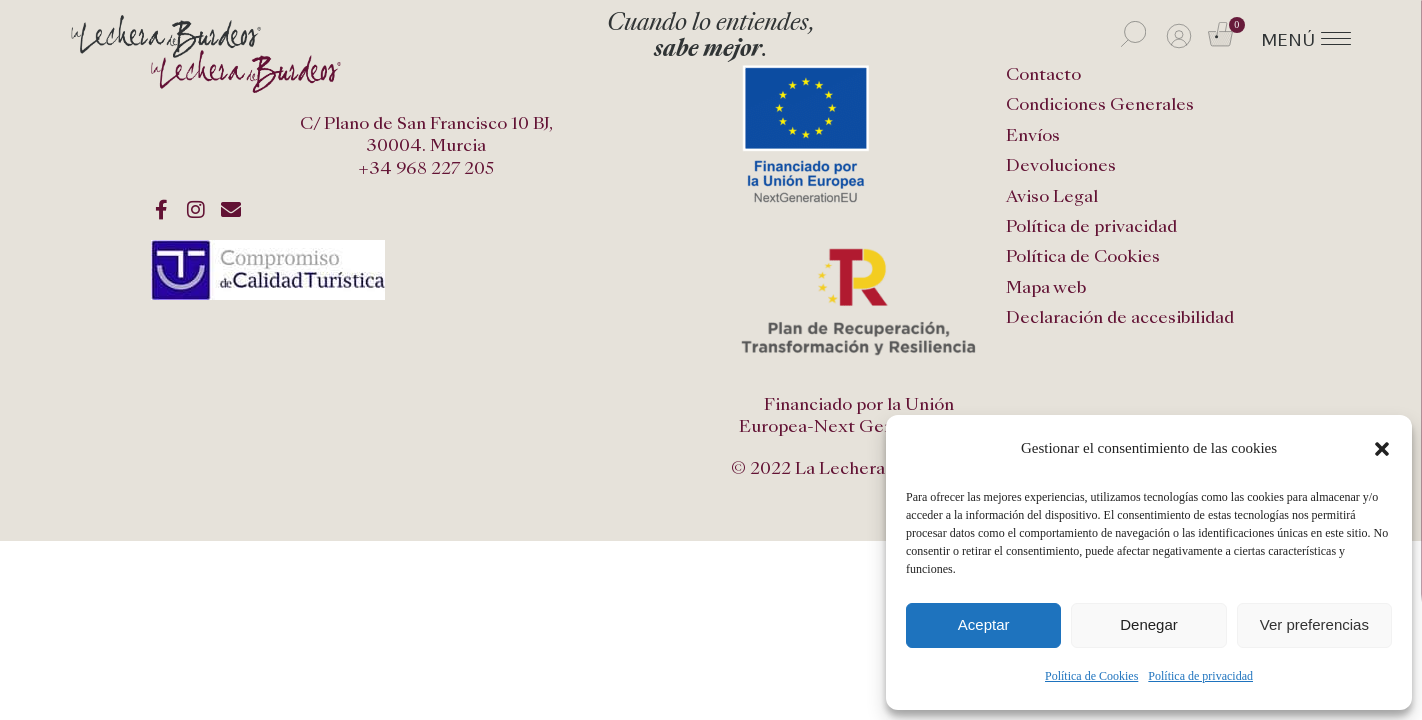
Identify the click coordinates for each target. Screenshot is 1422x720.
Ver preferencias (1314, 624)
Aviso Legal (1052, 196)
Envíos (1033, 135)
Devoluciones (1061, 165)
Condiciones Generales (1100, 104)
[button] (1382, 449)
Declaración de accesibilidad (1120, 317)
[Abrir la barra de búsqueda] (1134, 34)
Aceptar (984, 624)
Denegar (1149, 624)
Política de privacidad (1200, 676)
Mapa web (1046, 287)
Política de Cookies (1091, 676)
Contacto (1043, 74)
